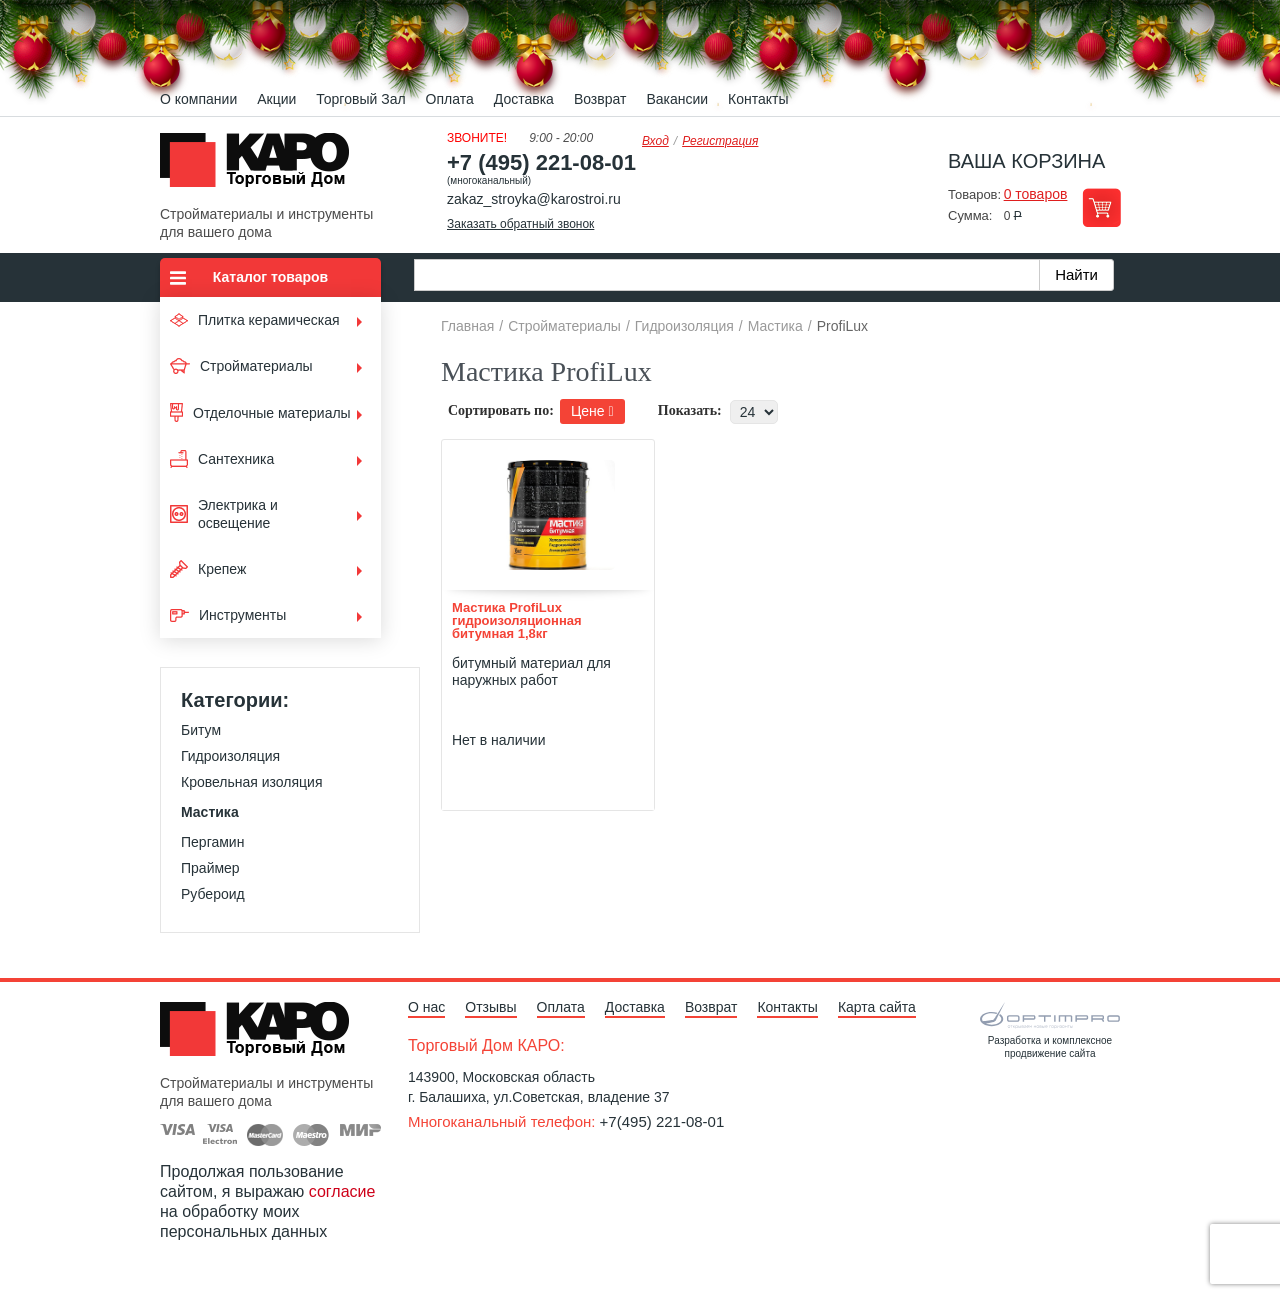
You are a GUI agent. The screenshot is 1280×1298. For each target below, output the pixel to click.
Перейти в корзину (1101, 207)
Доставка (524, 99)
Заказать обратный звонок (520, 224)
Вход (655, 141)
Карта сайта (877, 1007)
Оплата (450, 99)
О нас (426, 1007)
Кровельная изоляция (252, 782)
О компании (198, 99)
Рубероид (213, 894)
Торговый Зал (360, 99)
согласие (342, 1191)
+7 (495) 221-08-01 (541, 162)
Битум (201, 730)
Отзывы (490, 1007)
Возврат (600, 99)
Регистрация (720, 141)
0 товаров (1036, 194)
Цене (592, 411)
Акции (276, 99)
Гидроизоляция (230, 756)
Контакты (758, 99)
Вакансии (677, 99)
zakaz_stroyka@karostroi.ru (534, 199)
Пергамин (212, 842)
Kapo (262, 166)
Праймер (210, 868)
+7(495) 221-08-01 (662, 1121)
